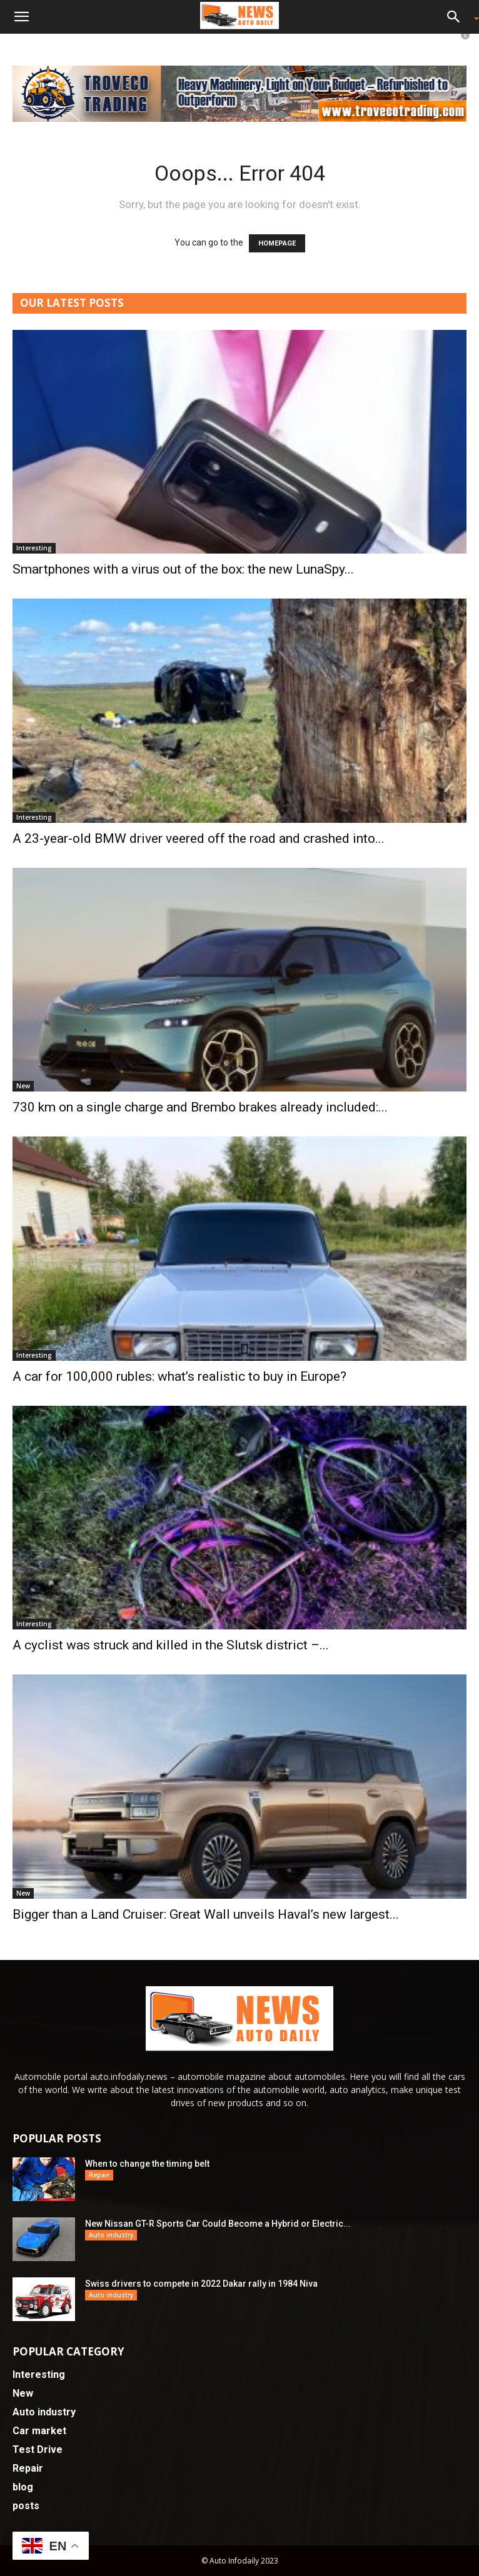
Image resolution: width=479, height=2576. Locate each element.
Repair (99, 2175)
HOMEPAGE (277, 243)
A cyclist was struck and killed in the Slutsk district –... (171, 1645)
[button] (21, 17)
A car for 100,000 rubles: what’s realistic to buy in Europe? (179, 1376)
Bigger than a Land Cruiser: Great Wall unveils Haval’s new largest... (206, 1914)
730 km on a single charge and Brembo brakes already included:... (200, 1107)
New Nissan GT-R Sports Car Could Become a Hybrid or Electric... (218, 2224)
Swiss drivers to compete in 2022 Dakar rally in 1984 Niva (201, 2284)
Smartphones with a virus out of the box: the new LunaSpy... (183, 569)
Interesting (34, 548)
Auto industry (111, 2234)
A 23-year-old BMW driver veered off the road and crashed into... (199, 838)
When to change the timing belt (147, 2164)
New (23, 1086)
